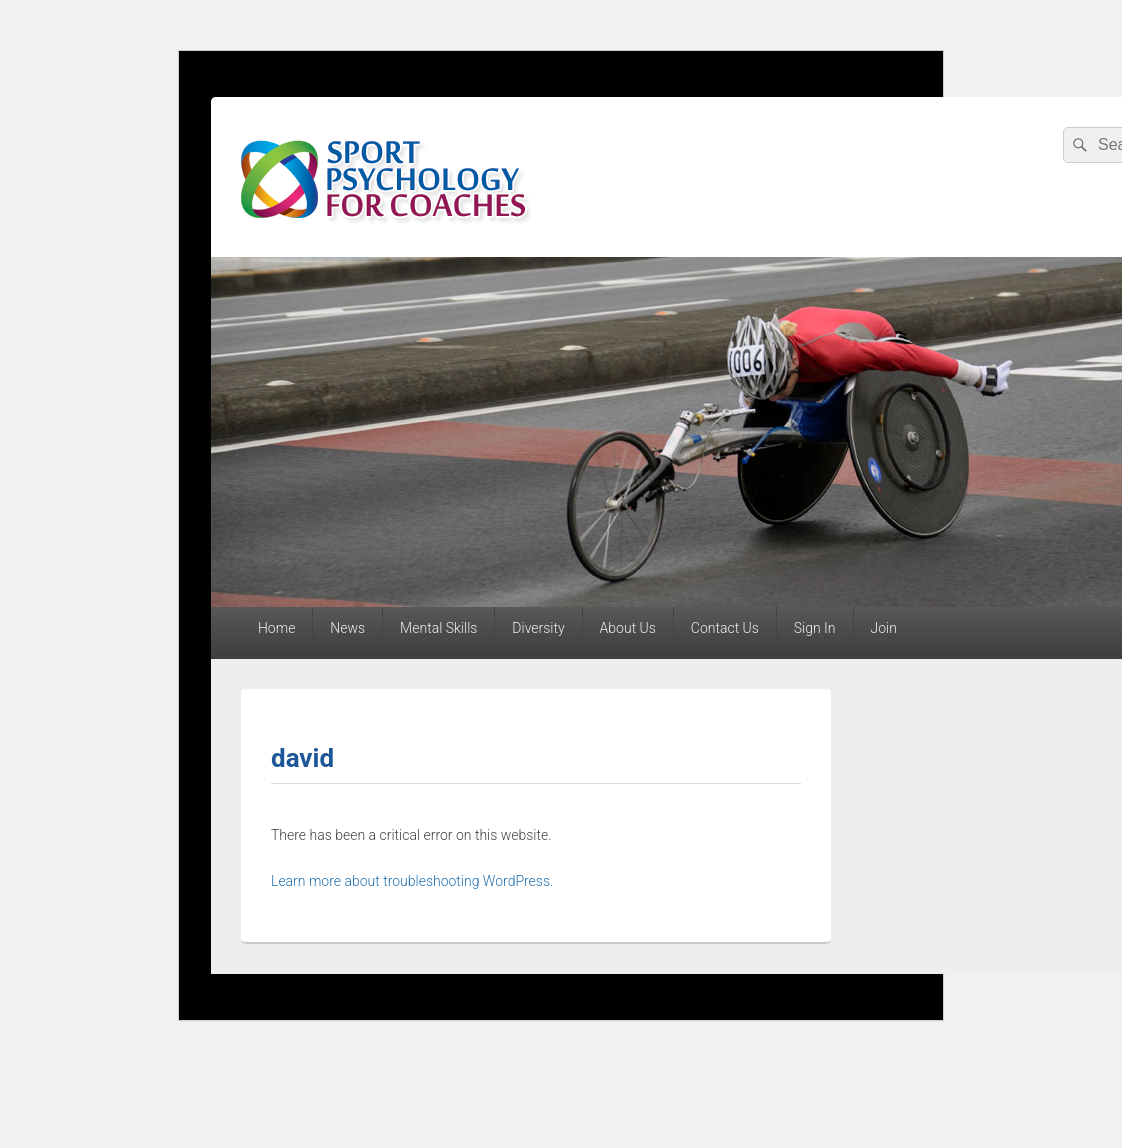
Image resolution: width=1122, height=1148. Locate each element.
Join (883, 628)
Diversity (538, 628)
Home (276, 628)
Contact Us (725, 628)
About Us (628, 628)
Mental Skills (438, 628)
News (347, 628)
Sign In (815, 628)
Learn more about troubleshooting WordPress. (412, 881)
